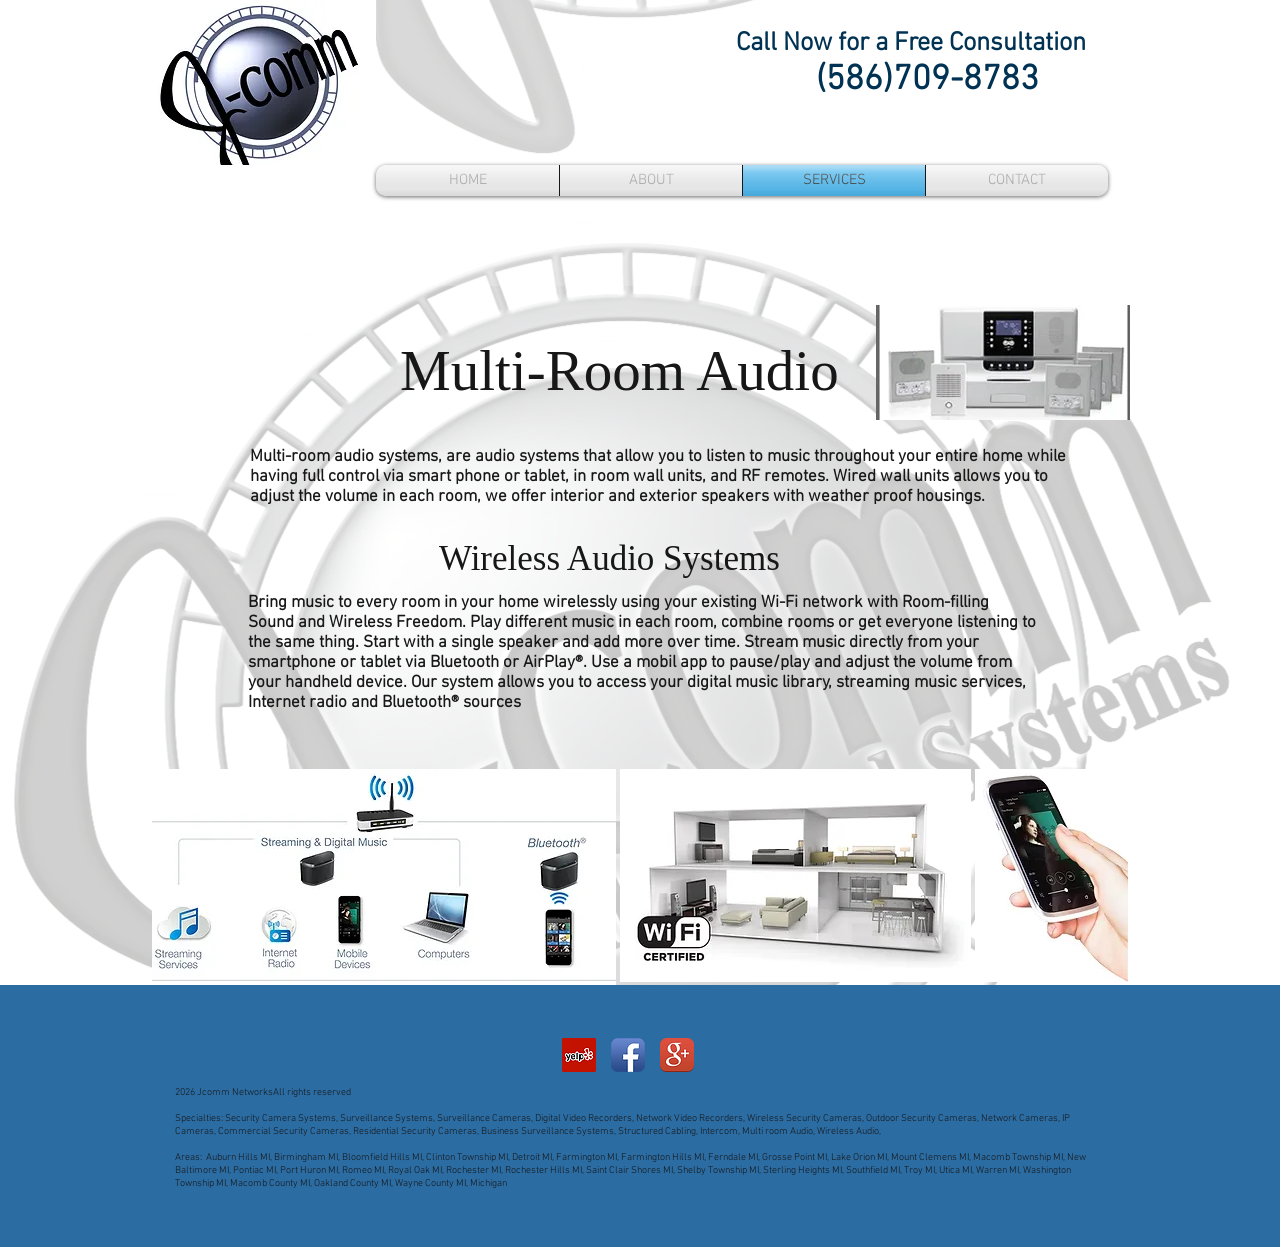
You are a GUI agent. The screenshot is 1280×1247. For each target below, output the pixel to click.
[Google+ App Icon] (677, 1055)
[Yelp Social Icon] (579, 1055)
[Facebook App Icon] (628, 1055)
